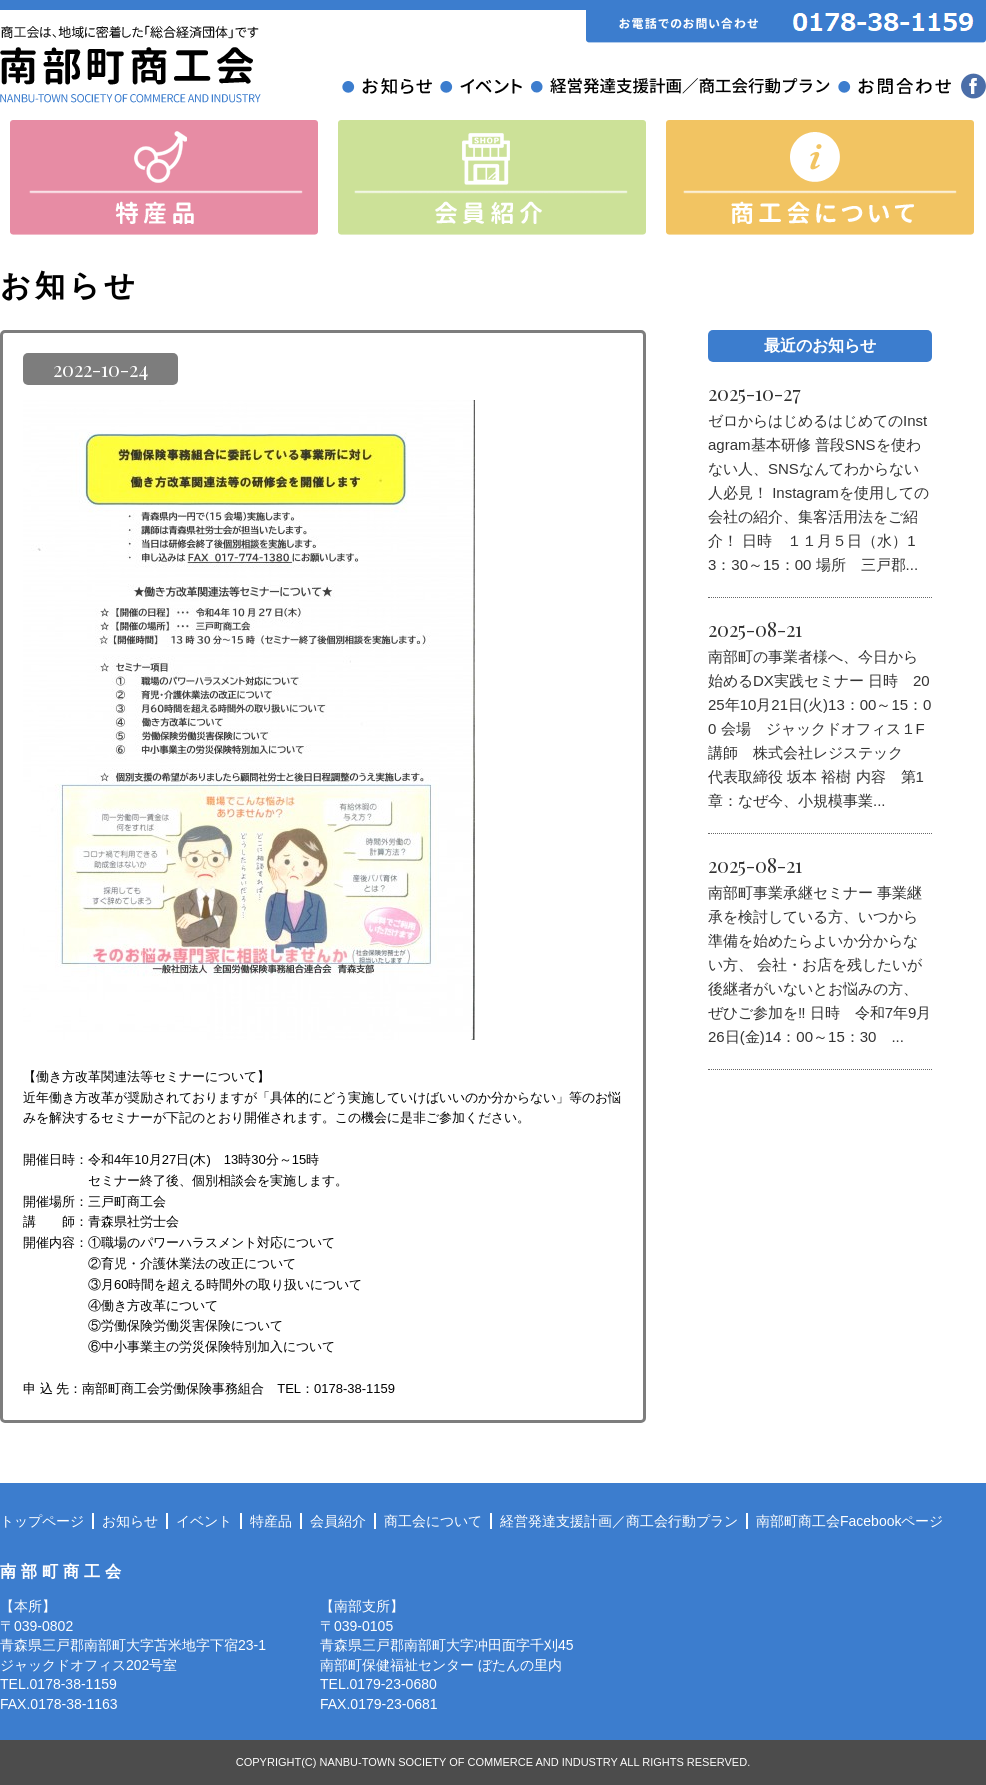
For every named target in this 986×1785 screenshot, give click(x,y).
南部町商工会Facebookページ (849, 1521)
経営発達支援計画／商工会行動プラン (619, 1521)
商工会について (433, 1521)
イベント (204, 1521)
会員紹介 (338, 1521)
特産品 (271, 1521)
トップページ (42, 1521)
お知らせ (130, 1521)
